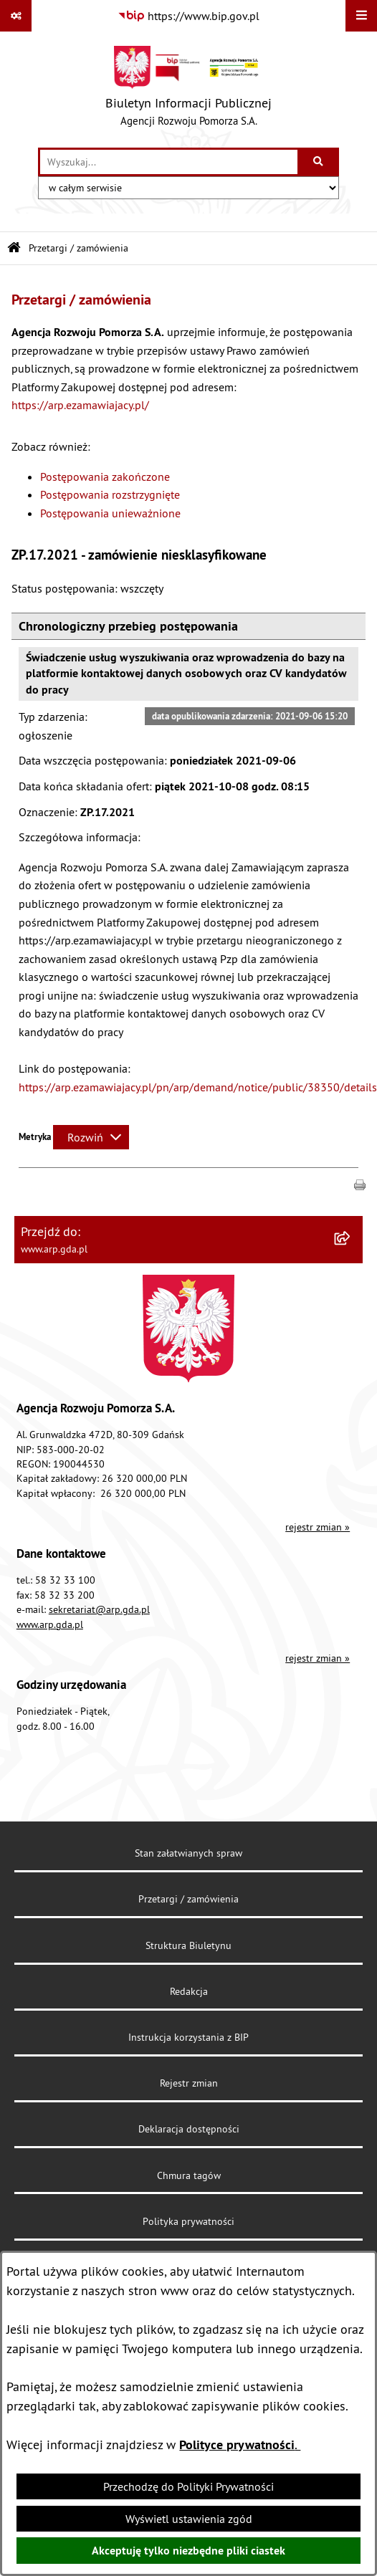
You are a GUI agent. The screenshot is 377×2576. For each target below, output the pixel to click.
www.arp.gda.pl (49, 1624)
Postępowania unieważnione (110, 513)
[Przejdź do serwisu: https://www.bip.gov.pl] (188, 16)
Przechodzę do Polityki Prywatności (188, 2486)
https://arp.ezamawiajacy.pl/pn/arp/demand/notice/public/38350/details (198, 1087)
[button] (360, 1184)
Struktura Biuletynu (188, 1945)
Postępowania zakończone (105, 476)
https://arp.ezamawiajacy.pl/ (80, 405)
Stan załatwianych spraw (188, 1853)
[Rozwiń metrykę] (91, 1137)
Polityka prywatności (188, 2221)
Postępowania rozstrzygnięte (110, 494)
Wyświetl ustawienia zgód (188, 2519)
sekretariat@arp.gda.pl (99, 1609)
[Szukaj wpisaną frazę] (319, 162)
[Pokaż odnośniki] (16, 16)
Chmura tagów (189, 2175)
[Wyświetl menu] (361, 16)
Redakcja (189, 1991)
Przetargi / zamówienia (78, 247)
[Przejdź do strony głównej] (188, 89)
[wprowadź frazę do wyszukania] (169, 162)
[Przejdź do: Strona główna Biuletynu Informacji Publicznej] (14, 248)
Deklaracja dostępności (188, 2128)
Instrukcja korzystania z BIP (188, 2037)
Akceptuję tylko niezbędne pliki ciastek (188, 2550)
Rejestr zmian (189, 2083)
